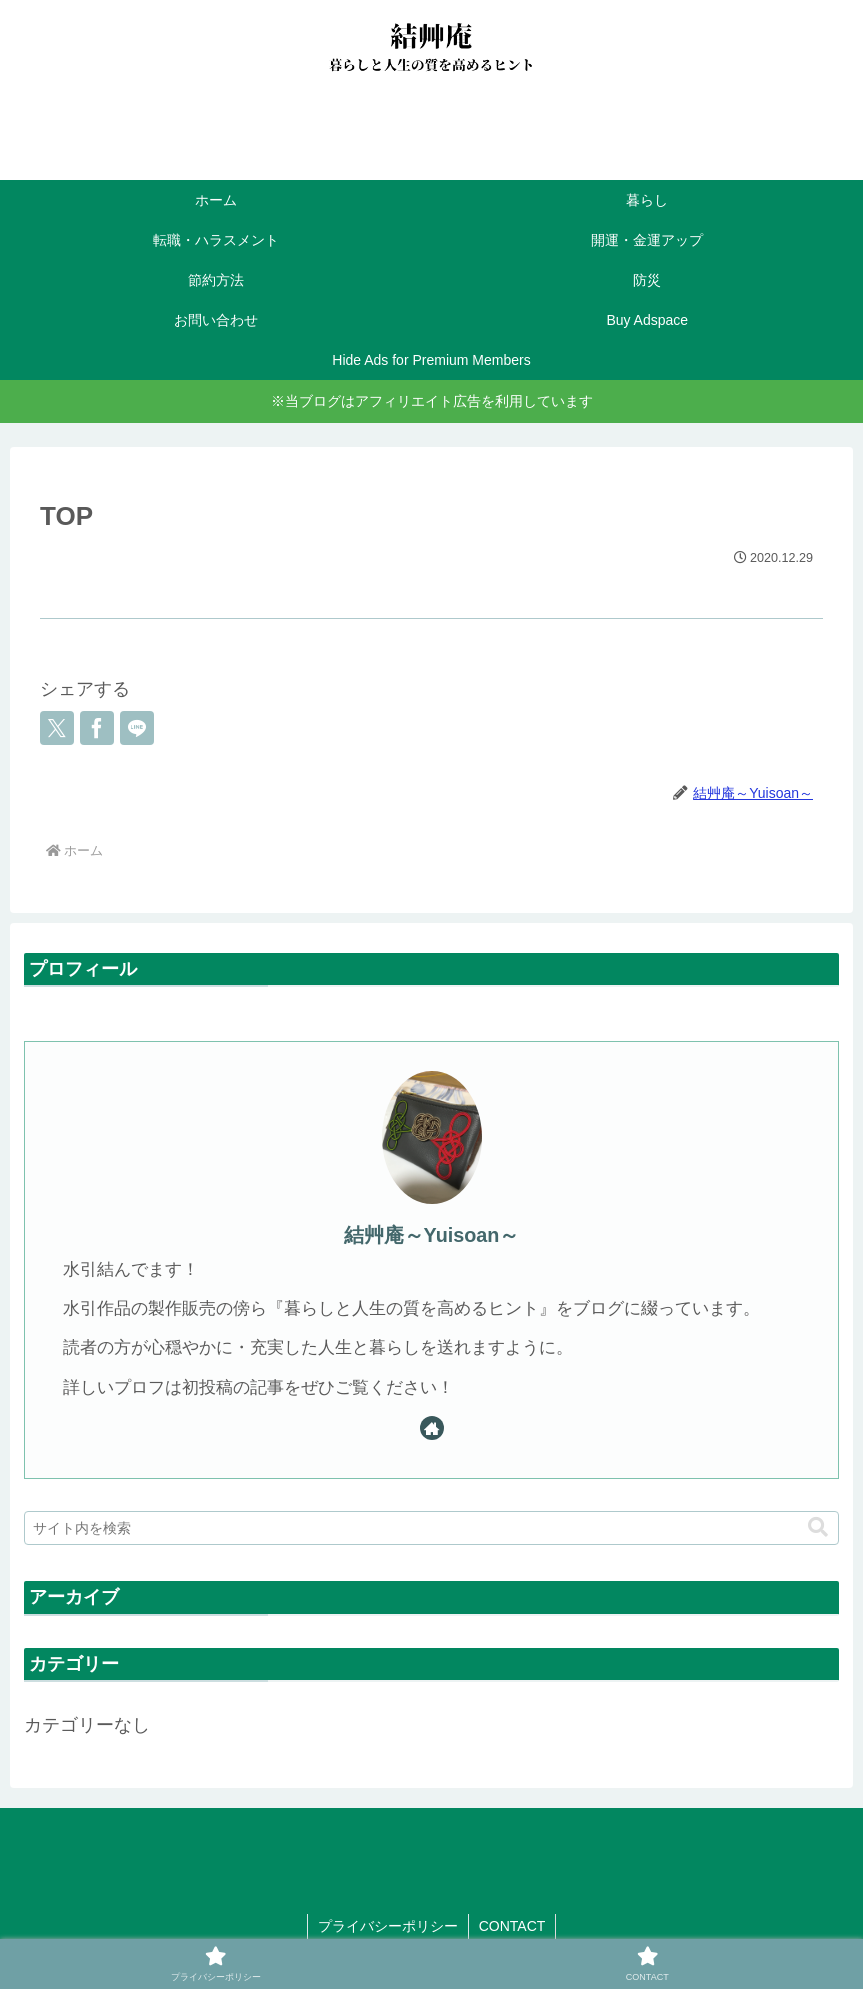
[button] (818, 1527)
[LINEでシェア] (137, 728)
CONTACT (512, 1926)
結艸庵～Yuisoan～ (432, 1235)
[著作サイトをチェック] (432, 1428)
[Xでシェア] (57, 728)
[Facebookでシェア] (97, 728)
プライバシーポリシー (388, 1926)
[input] (431, 1528)
